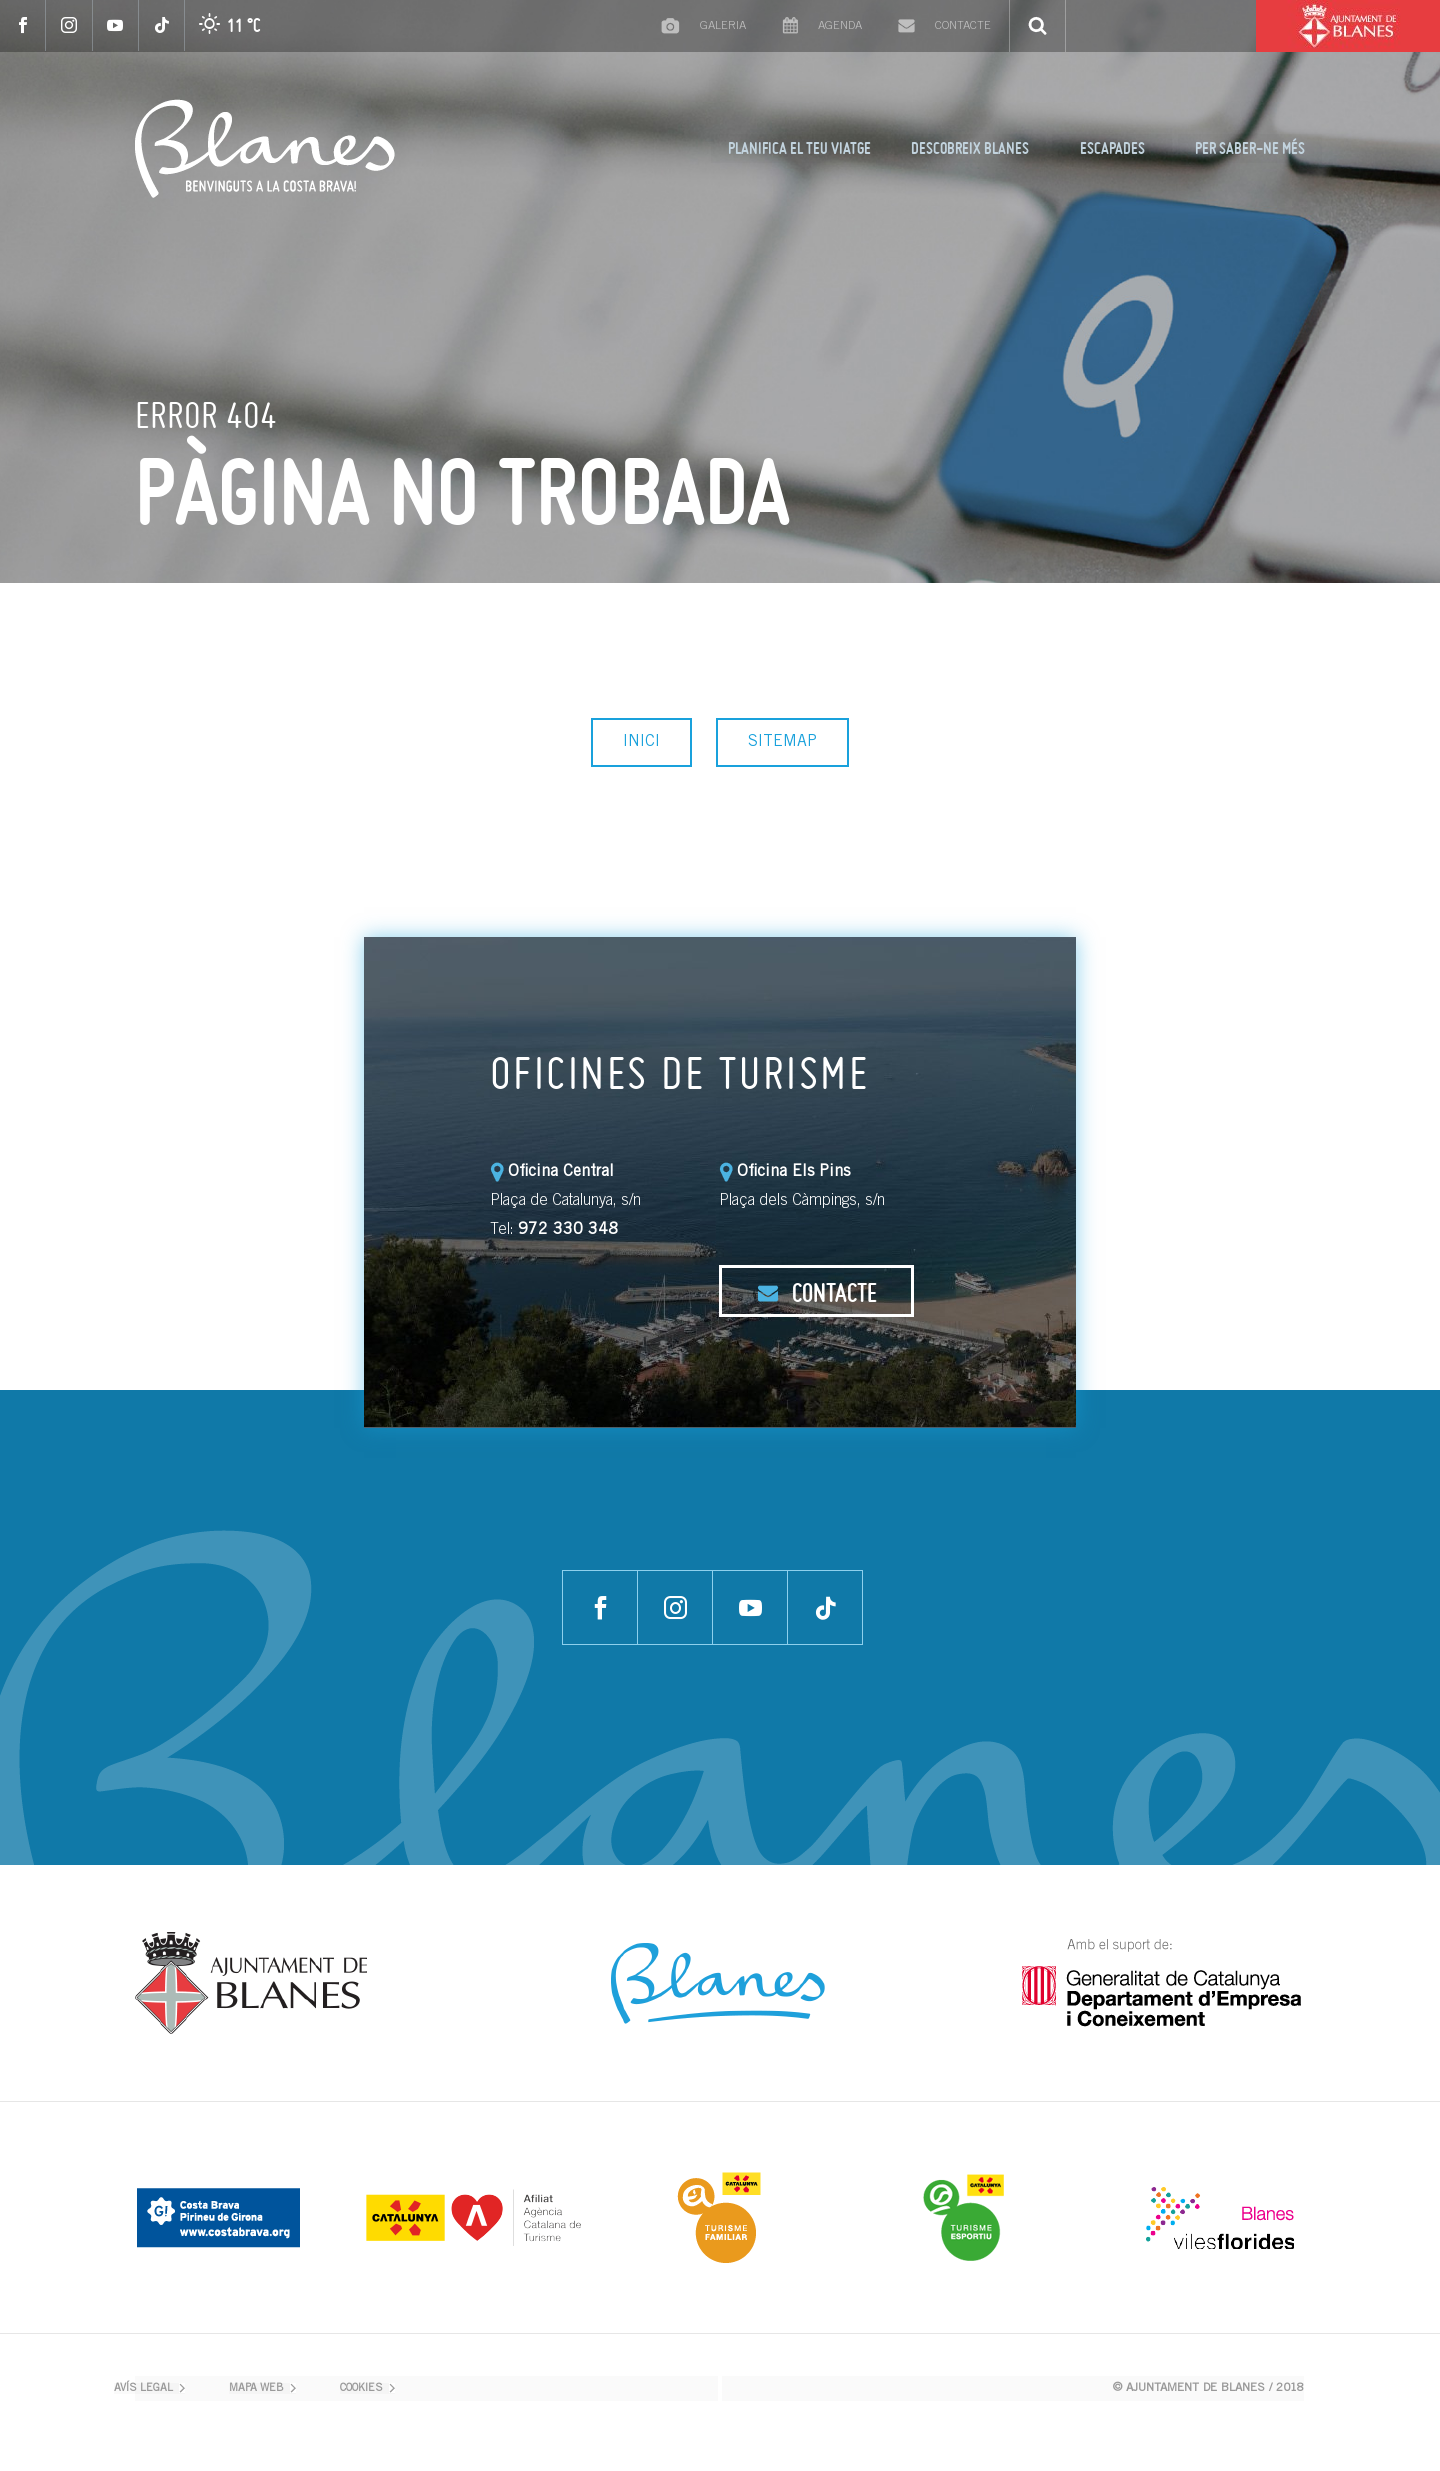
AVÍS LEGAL (143, 2388)
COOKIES (361, 2388)
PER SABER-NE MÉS (1250, 148)
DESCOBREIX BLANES (970, 148)
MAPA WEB (256, 2388)
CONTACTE (817, 1292)
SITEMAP (782, 742)
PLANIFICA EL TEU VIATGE (799, 148)
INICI (641, 742)
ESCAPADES (1112, 148)
